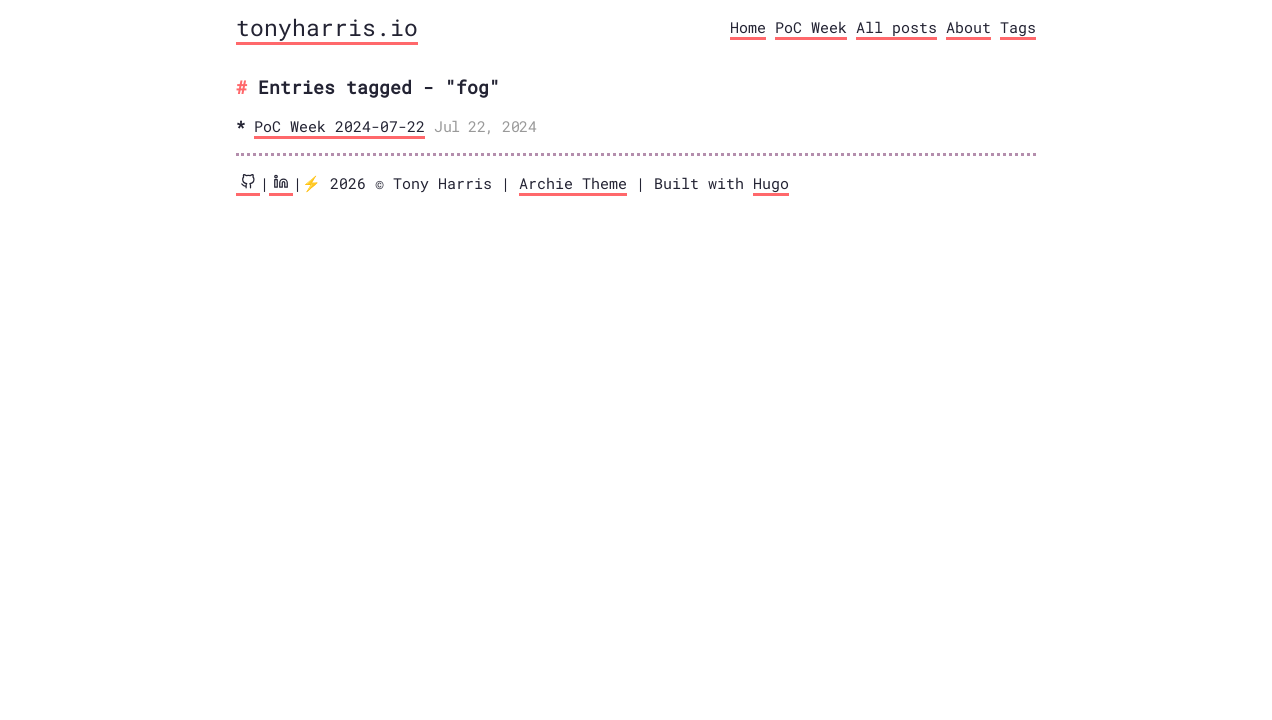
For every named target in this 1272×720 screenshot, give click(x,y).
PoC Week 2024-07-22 (339, 126)
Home (748, 27)
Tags (1018, 27)
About (968, 27)
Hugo (771, 183)
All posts (896, 27)
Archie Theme (573, 183)
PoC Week (811, 27)
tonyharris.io (327, 27)
